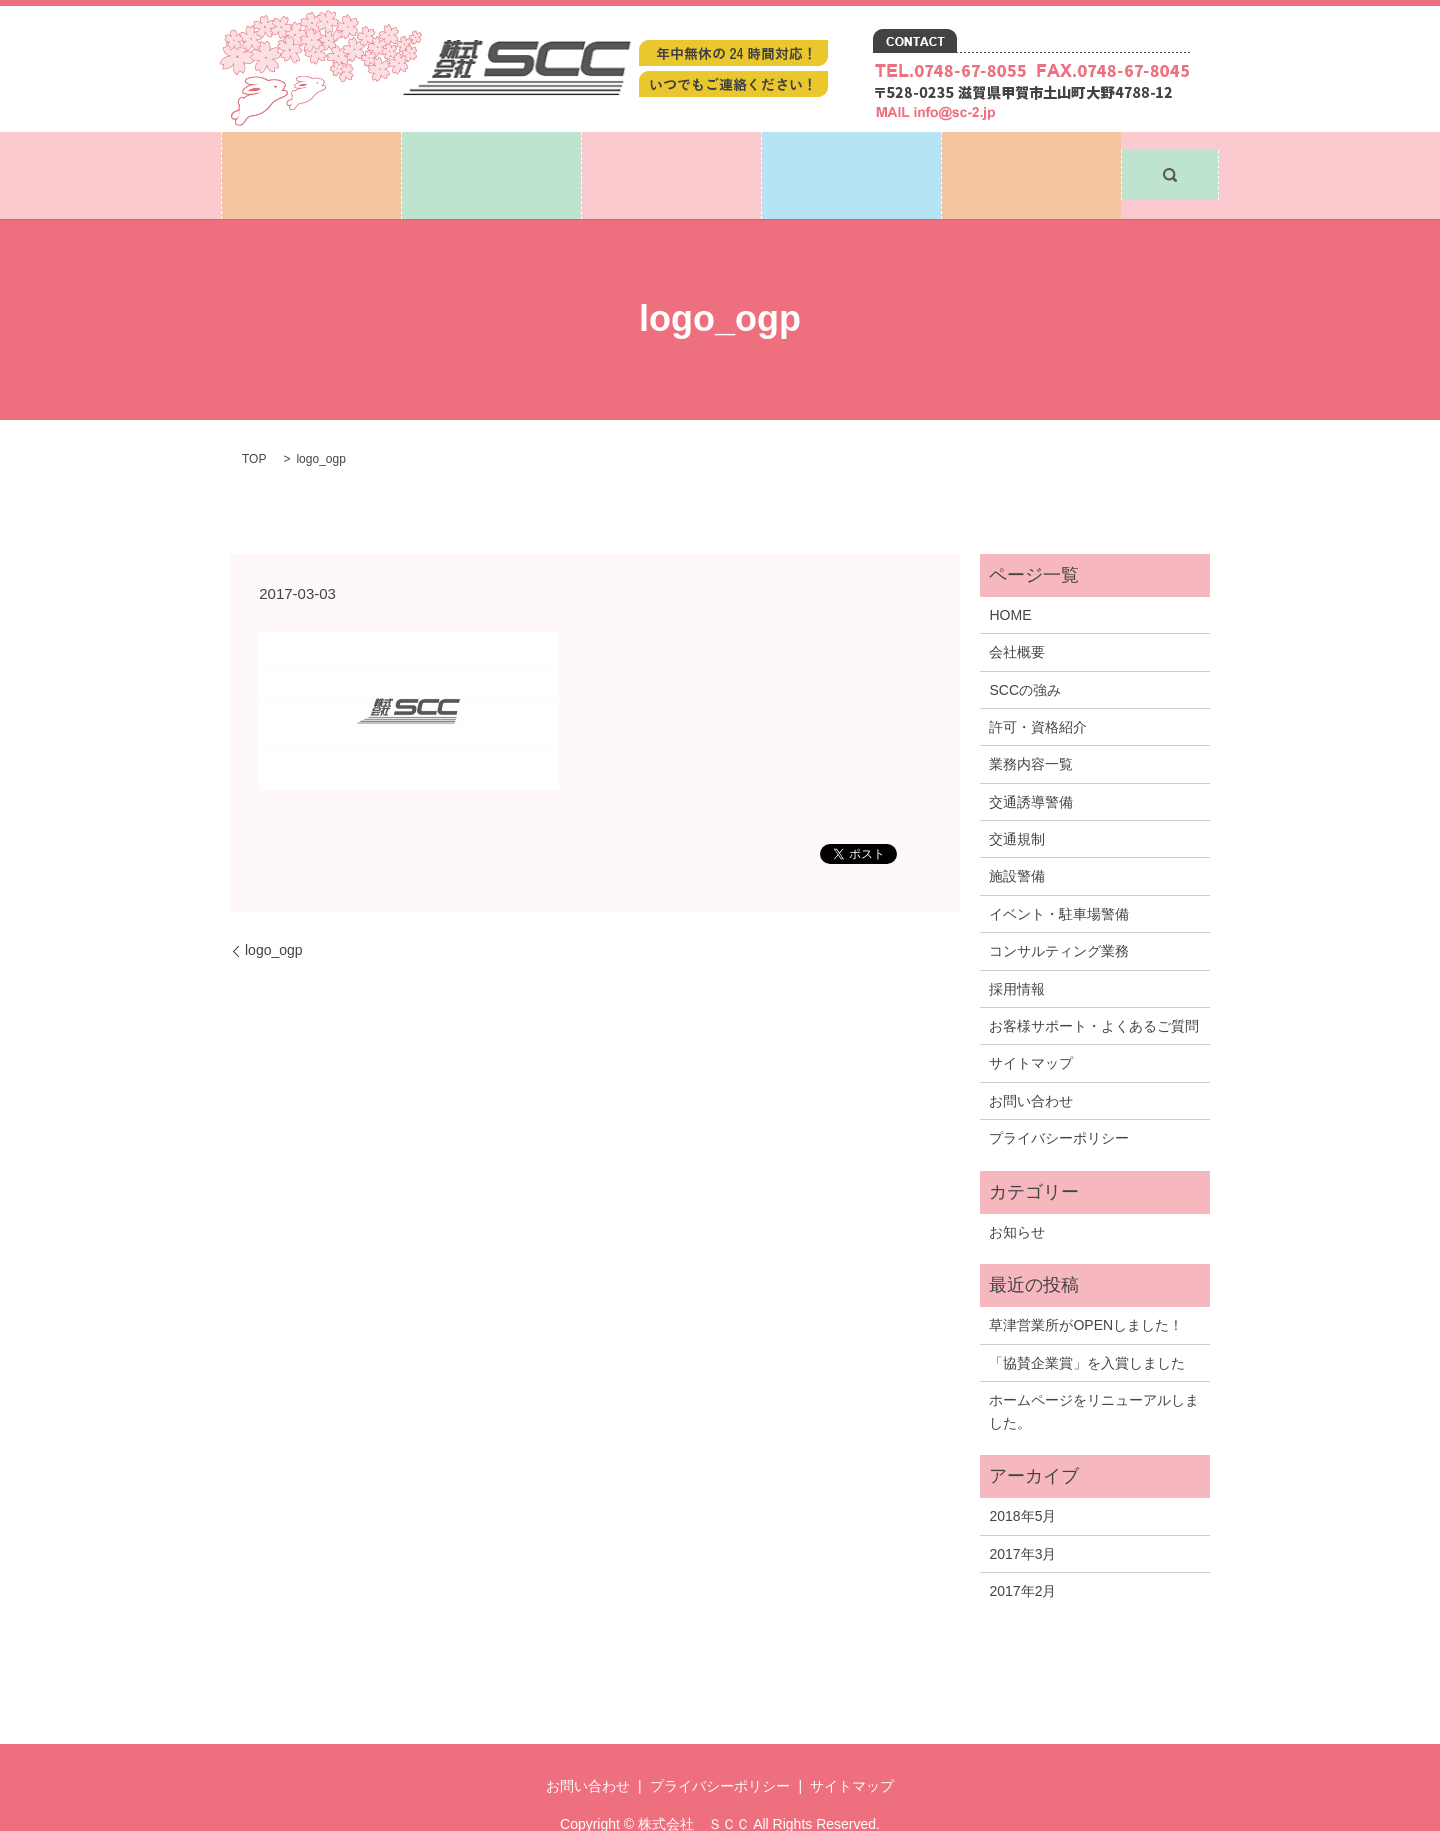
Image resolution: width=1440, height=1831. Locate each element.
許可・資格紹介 (1038, 690)
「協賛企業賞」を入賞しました (1087, 1326)
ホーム (312, 156)
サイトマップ (1031, 1027)
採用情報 (852, 156)
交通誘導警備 (1031, 765)
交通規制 (1017, 802)
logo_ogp (274, 913)
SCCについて (491, 156)
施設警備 (1017, 840)
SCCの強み (1025, 653)
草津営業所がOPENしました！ (1086, 1289)
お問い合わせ (1032, 156)
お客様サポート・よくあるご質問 (1094, 989)
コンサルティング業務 (1059, 914)
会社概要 (1017, 615)
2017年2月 (1022, 1554)
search (1170, 157)
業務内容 (672, 156)
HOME (1010, 578)
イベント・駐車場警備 (1059, 877)
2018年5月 (1022, 1479)
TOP (254, 423)
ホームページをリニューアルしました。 (1094, 1374)
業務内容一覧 (1031, 728)
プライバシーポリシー (1059, 1101)
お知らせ (1017, 1195)
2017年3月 (1022, 1517)
